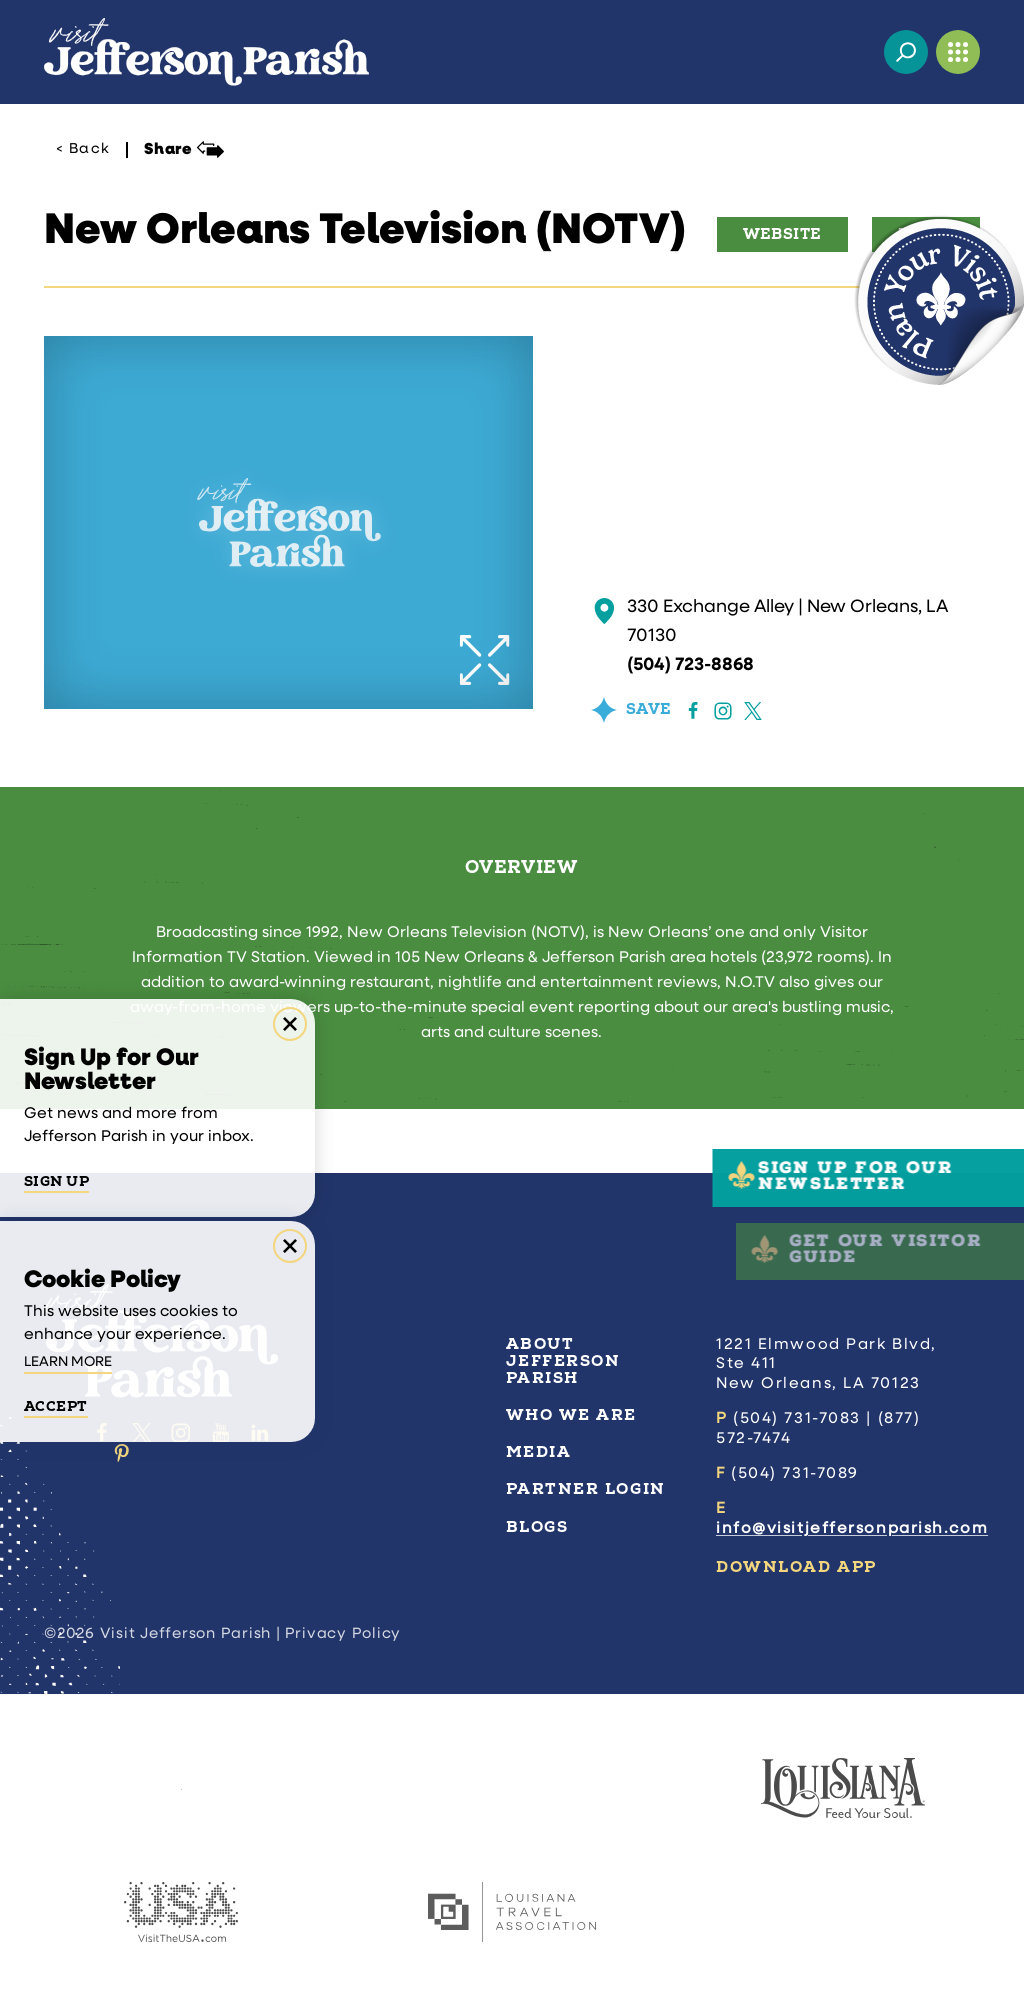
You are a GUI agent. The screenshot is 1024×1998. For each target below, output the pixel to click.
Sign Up (56, 1182)
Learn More (68, 1362)
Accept (56, 1407)
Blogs (537, 1527)
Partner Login (586, 1489)
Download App (796, 1567)
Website (782, 234)
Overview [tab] (521, 867)
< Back (83, 150)
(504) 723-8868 (690, 665)
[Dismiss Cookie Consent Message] (290, 1246)
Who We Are (572, 1415)
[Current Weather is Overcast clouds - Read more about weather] (854, 52)
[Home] (206, 52)
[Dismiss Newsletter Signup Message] (290, 1024)
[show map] (604, 611)
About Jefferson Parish (563, 1361)
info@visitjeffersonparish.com (852, 1529)
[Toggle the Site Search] (906, 52)
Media (539, 1452)
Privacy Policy (343, 1634)
